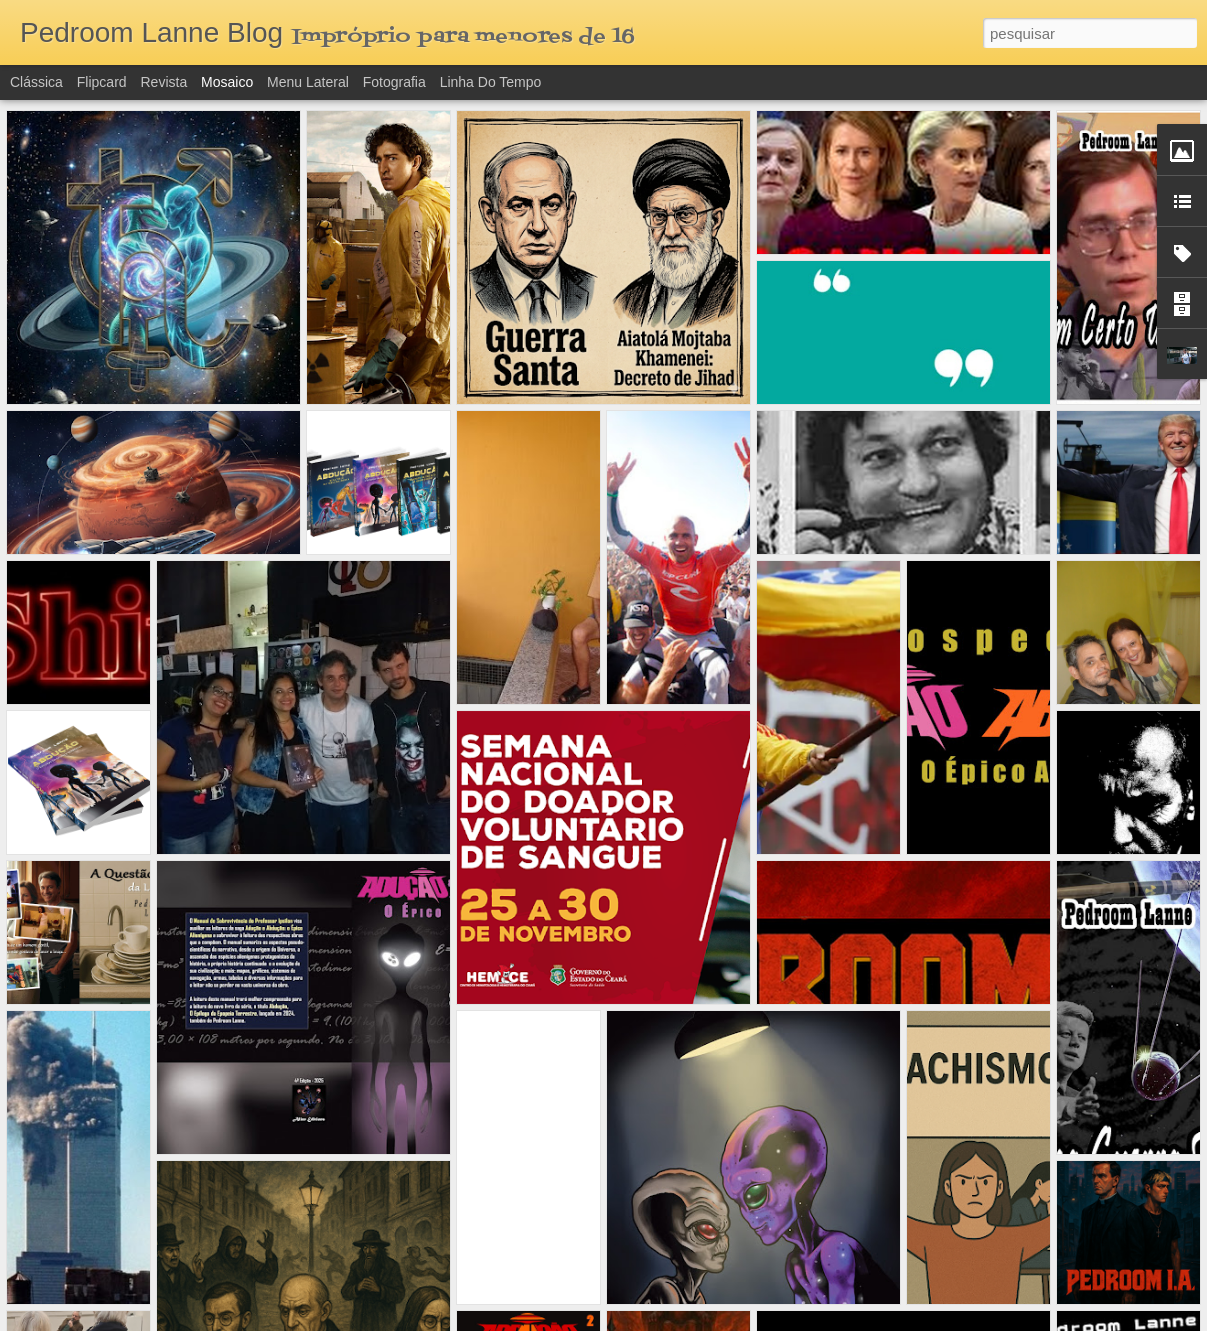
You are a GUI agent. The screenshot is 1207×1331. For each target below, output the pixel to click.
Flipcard (102, 82)
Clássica (36, 82)
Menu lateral (308, 82)
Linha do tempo (491, 82)
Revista (163, 82)
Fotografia (394, 82)
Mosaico (227, 82)
